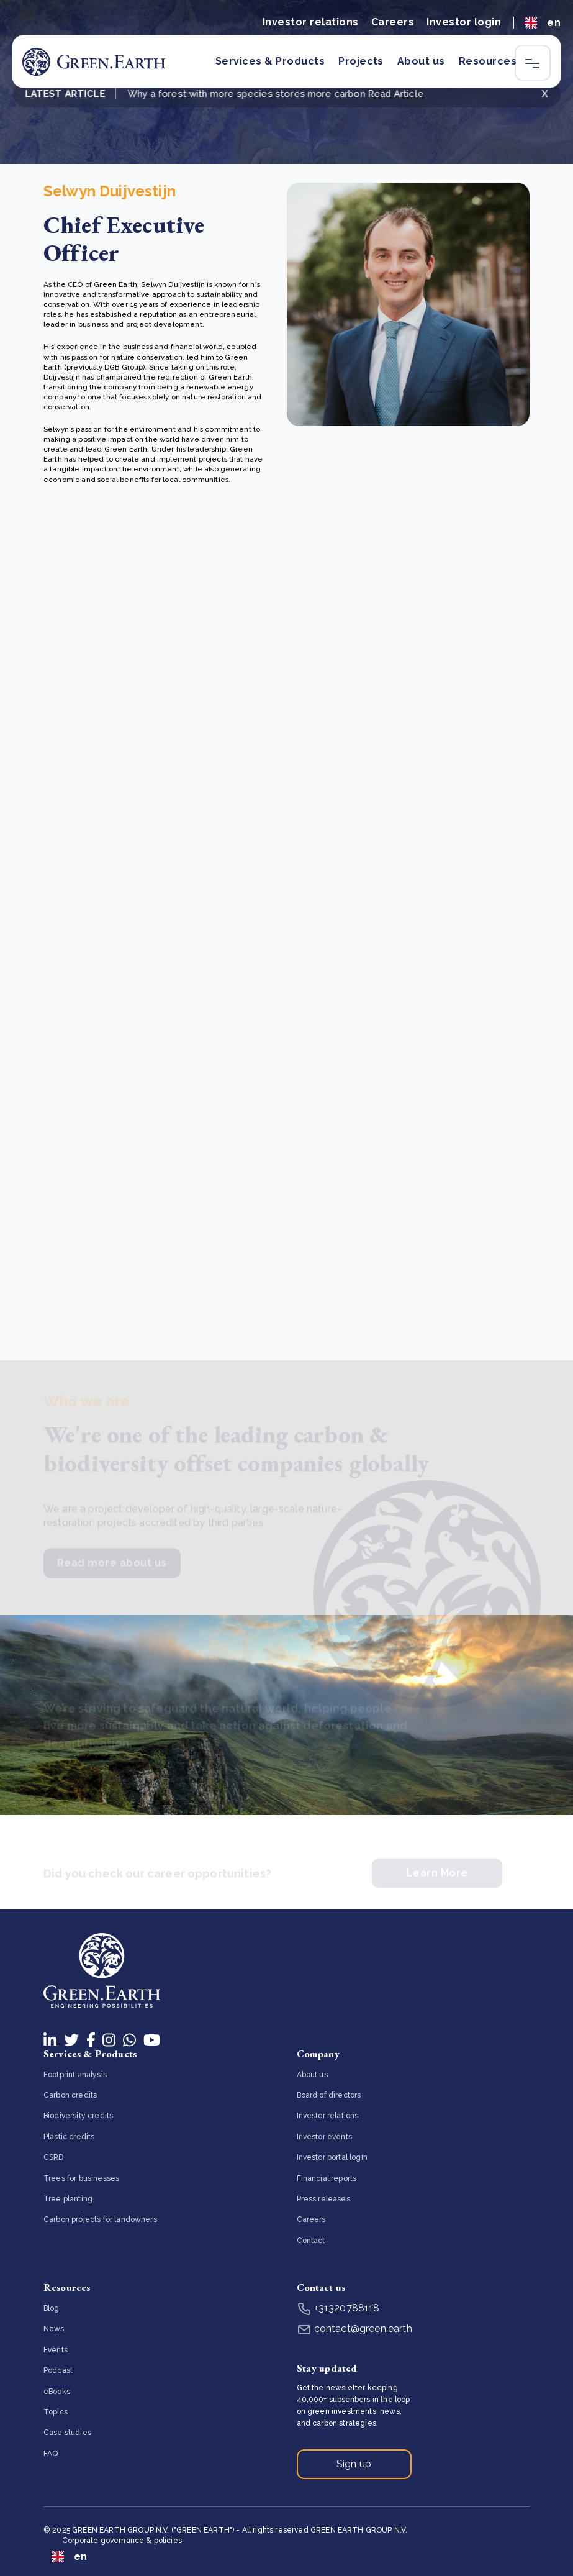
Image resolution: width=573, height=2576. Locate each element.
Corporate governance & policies (122, 2540)
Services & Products (270, 61)
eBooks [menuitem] (56, 2391)
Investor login (463, 22)
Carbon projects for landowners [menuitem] (100, 2219)
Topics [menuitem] (55, 2412)
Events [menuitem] (55, 2350)
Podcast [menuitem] (58, 2370)
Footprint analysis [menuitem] (75, 2074)
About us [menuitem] (312, 2074)
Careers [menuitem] (311, 2219)
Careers (392, 22)
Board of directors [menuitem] (329, 2095)
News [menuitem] (54, 2328)
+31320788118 (338, 2308)
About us (421, 61)
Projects (361, 61)
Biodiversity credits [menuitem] (78, 2115)
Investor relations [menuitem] (328, 2115)
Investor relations (311, 22)
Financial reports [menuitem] (327, 2178)
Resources (488, 61)
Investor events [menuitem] (324, 2136)
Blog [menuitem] (51, 2308)
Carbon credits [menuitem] (70, 2095)
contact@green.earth (354, 2328)
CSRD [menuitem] (53, 2157)
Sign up (353, 2464)
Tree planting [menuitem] (67, 2199)
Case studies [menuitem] (67, 2432)
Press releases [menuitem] (323, 2199)
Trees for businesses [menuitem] (81, 2178)
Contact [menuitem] (311, 2240)
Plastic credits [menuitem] (68, 2136)
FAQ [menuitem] (50, 2453)
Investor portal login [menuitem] (332, 2157)
